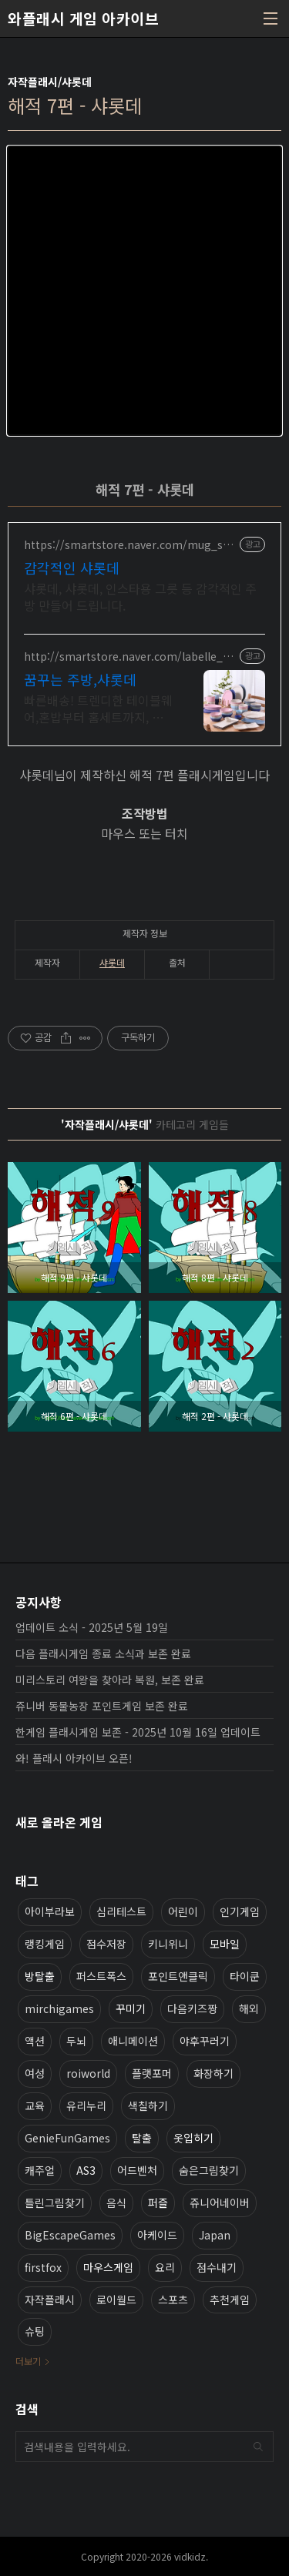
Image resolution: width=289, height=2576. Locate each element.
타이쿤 (245, 1976)
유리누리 (86, 2105)
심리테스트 (121, 1911)
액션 (35, 2040)
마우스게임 (108, 2267)
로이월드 (116, 2299)
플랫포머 (152, 2073)
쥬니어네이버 (220, 2202)
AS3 (86, 2170)
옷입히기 (193, 2138)
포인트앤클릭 (178, 1976)
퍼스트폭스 (101, 1976)
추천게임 (230, 2299)
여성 (35, 2073)
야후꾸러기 (205, 2040)
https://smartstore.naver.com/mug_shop (130, 544)
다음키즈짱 (192, 2008)
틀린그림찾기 (55, 2202)
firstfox (43, 2267)
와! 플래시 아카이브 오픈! (74, 1758)
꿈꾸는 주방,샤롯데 (80, 679)
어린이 (183, 1911)
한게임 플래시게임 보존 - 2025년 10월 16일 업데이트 (137, 1732)
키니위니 (168, 1943)
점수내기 (217, 2267)
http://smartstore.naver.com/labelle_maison (129, 656)
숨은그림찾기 (209, 2170)
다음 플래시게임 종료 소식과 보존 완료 (103, 1653)
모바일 (225, 1943)
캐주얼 (40, 2170)
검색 (258, 2446)
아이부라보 (50, 1911)
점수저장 (106, 1943)
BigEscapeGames (70, 2235)
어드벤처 (137, 2170)
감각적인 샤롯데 (71, 567)
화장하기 (213, 2073)
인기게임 (240, 1911)
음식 (116, 2202)
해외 (249, 2008)
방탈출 (40, 1976)
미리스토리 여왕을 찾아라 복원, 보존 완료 (109, 1679)
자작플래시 (50, 2299)
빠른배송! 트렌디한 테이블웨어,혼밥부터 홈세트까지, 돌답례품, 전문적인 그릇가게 (98, 708)
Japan (214, 2235)
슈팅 (35, 2331)
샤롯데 (112, 962)
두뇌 (76, 2040)
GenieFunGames (67, 2138)
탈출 (142, 2138)
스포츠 (173, 2299)
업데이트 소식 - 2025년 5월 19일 (91, 1627)
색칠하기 (148, 2105)
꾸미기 (131, 2008)
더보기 (28, 2360)
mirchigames (59, 2008)
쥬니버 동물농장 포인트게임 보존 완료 (101, 1705)
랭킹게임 (45, 1943)
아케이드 (157, 2235)
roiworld (88, 2073)
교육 (35, 2105)
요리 (165, 2267)
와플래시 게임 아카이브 (83, 18)
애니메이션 (133, 2040)
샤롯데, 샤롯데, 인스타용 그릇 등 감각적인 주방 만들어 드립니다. (140, 596)
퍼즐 (158, 2202)
